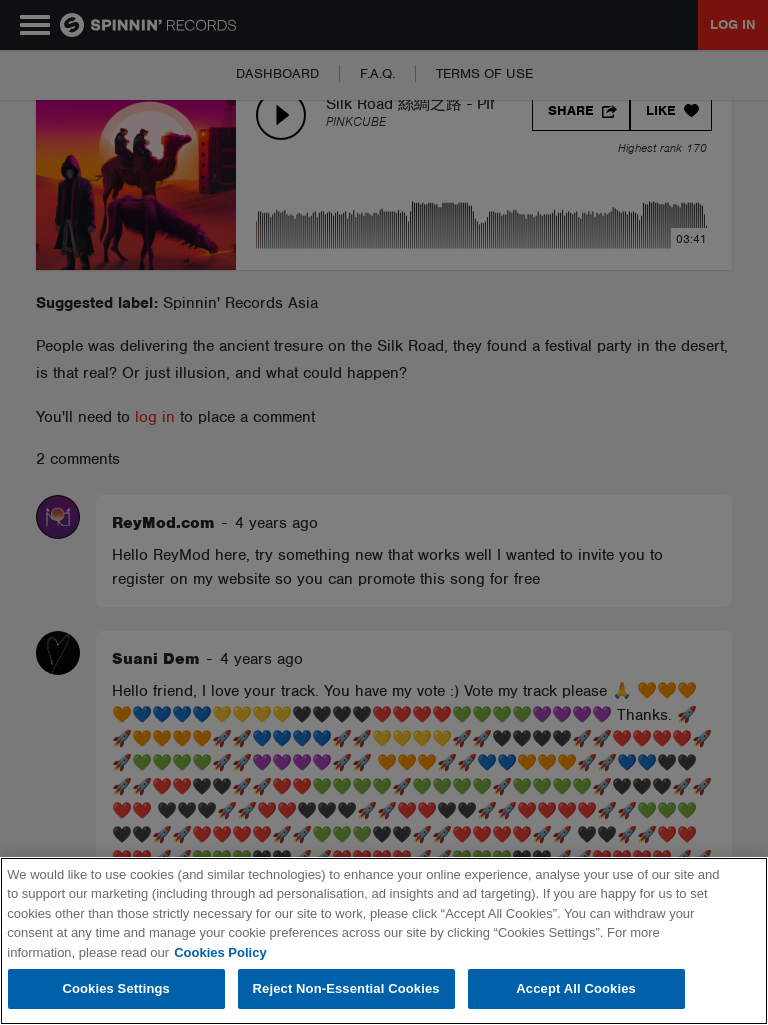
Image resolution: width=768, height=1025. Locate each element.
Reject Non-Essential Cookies (346, 988)
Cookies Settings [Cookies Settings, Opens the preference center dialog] (116, 988)
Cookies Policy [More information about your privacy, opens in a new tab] (220, 952)
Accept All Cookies (576, 988)
